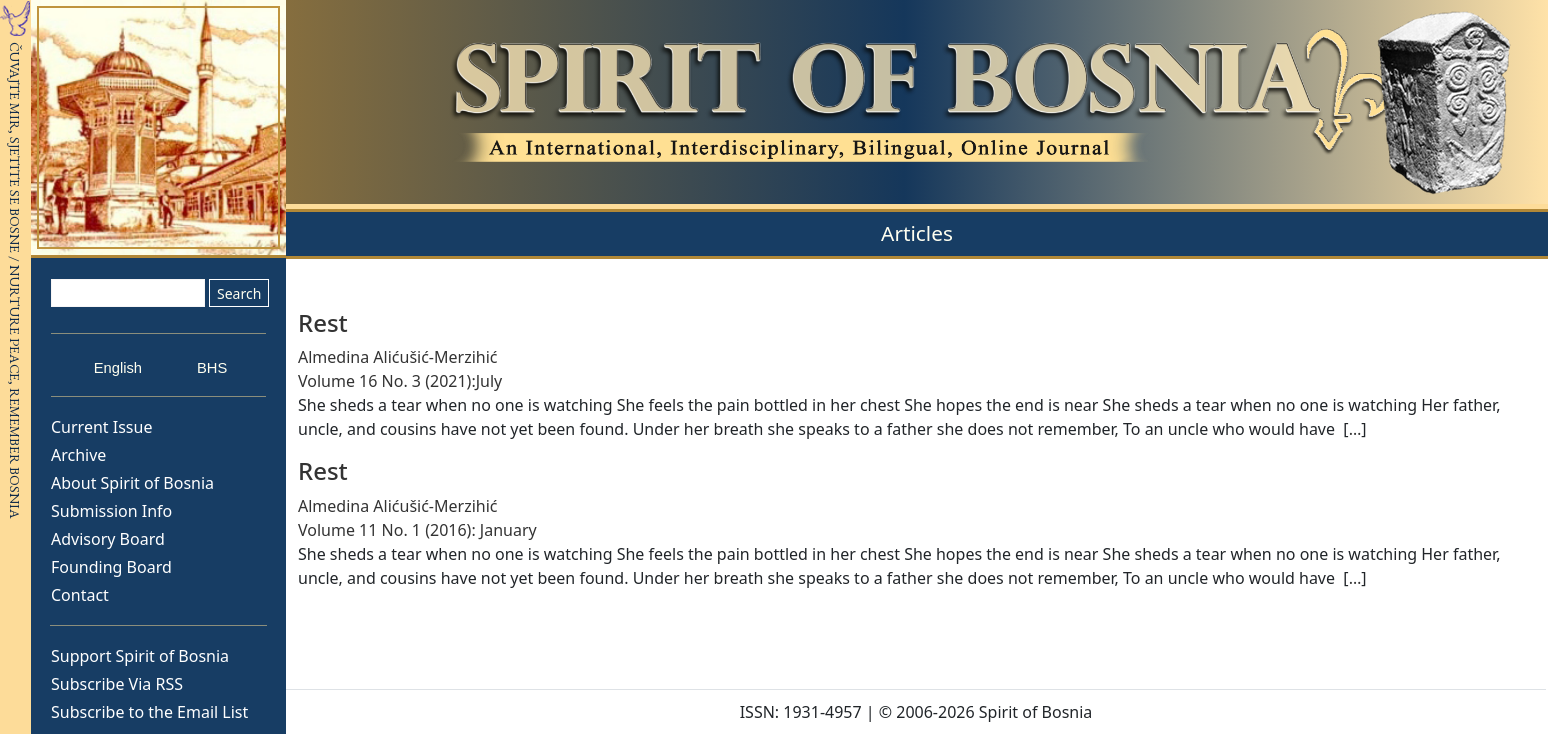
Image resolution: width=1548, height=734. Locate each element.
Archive (78, 455)
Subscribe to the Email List (149, 712)
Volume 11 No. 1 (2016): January (417, 530)
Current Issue (101, 427)
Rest (323, 322)
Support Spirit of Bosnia (140, 656)
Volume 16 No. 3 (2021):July (400, 381)
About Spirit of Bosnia (132, 483)
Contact (80, 595)
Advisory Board (108, 539)
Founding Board (111, 567)
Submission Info (111, 511)
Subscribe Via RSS (117, 684)
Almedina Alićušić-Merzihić (398, 357)
